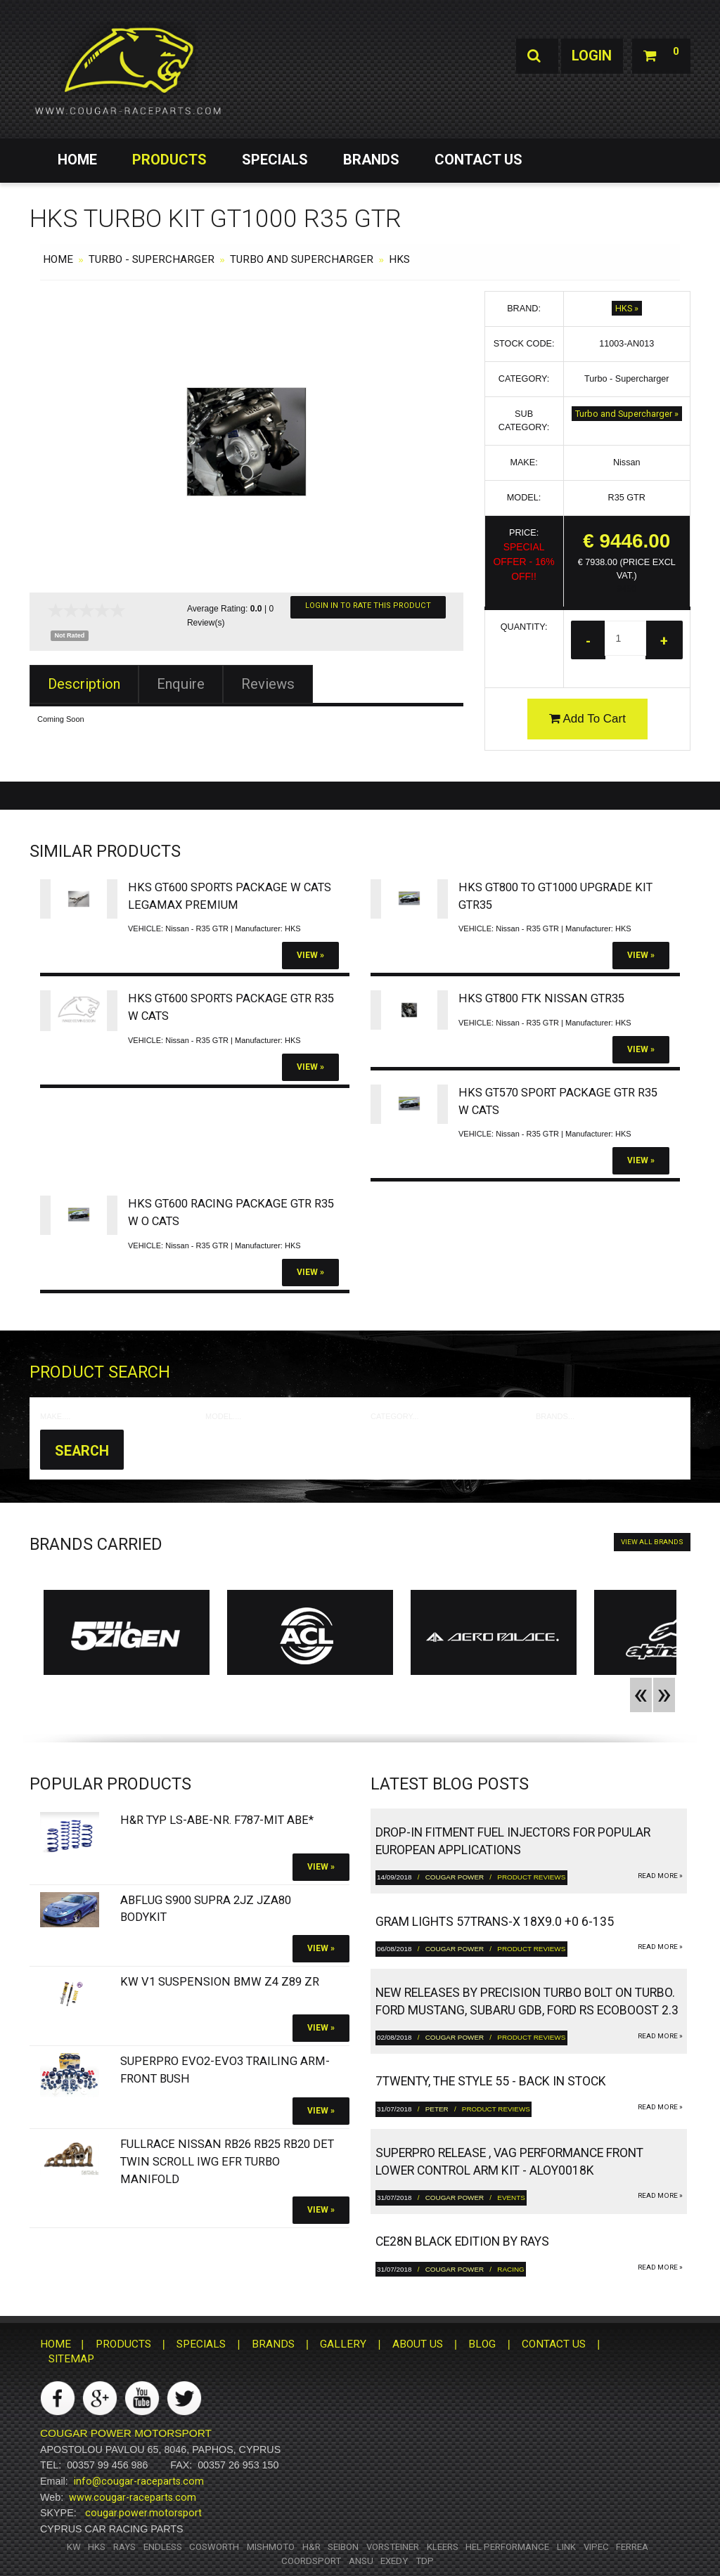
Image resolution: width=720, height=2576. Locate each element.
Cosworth (214, 2547)
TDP (425, 2561)
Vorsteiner (392, 2547)
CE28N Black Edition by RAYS (462, 2242)
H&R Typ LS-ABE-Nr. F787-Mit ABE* (217, 1820)
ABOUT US (417, 2344)
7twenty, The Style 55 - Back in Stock (490, 2082)
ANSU (361, 2561)
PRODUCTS (169, 159)
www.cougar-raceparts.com (132, 2497)
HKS (399, 259)
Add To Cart (587, 718)
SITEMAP (71, 2358)
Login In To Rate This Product (368, 605)
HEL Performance (507, 2547)
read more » (660, 1875)
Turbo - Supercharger (151, 259)
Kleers (442, 2547)
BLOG (482, 2344)
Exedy (394, 2561)
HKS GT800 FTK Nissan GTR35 (541, 998)
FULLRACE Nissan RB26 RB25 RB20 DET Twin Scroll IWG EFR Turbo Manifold (227, 2162)
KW (74, 2547)
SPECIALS (275, 159)
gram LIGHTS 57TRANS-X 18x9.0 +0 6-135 (494, 1922)
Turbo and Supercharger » (627, 413)
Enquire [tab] (181, 683)
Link (566, 2547)
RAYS (124, 2547)
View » (310, 955)
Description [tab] (84, 683)
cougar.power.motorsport (143, 2512)
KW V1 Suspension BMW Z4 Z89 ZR (219, 1981)
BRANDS (371, 159)
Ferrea (632, 2547)
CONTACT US (478, 159)
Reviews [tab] (268, 683)
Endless (162, 2547)
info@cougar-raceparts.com (139, 2481)
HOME (77, 159)
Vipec (596, 2547)
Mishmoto (271, 2547)
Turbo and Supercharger (301, 259)
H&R (311, 2547)
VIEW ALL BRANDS (652, 1542)
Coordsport (311, 2561)
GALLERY (343, 2344)
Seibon (343, 2547)
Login (591, 56)
